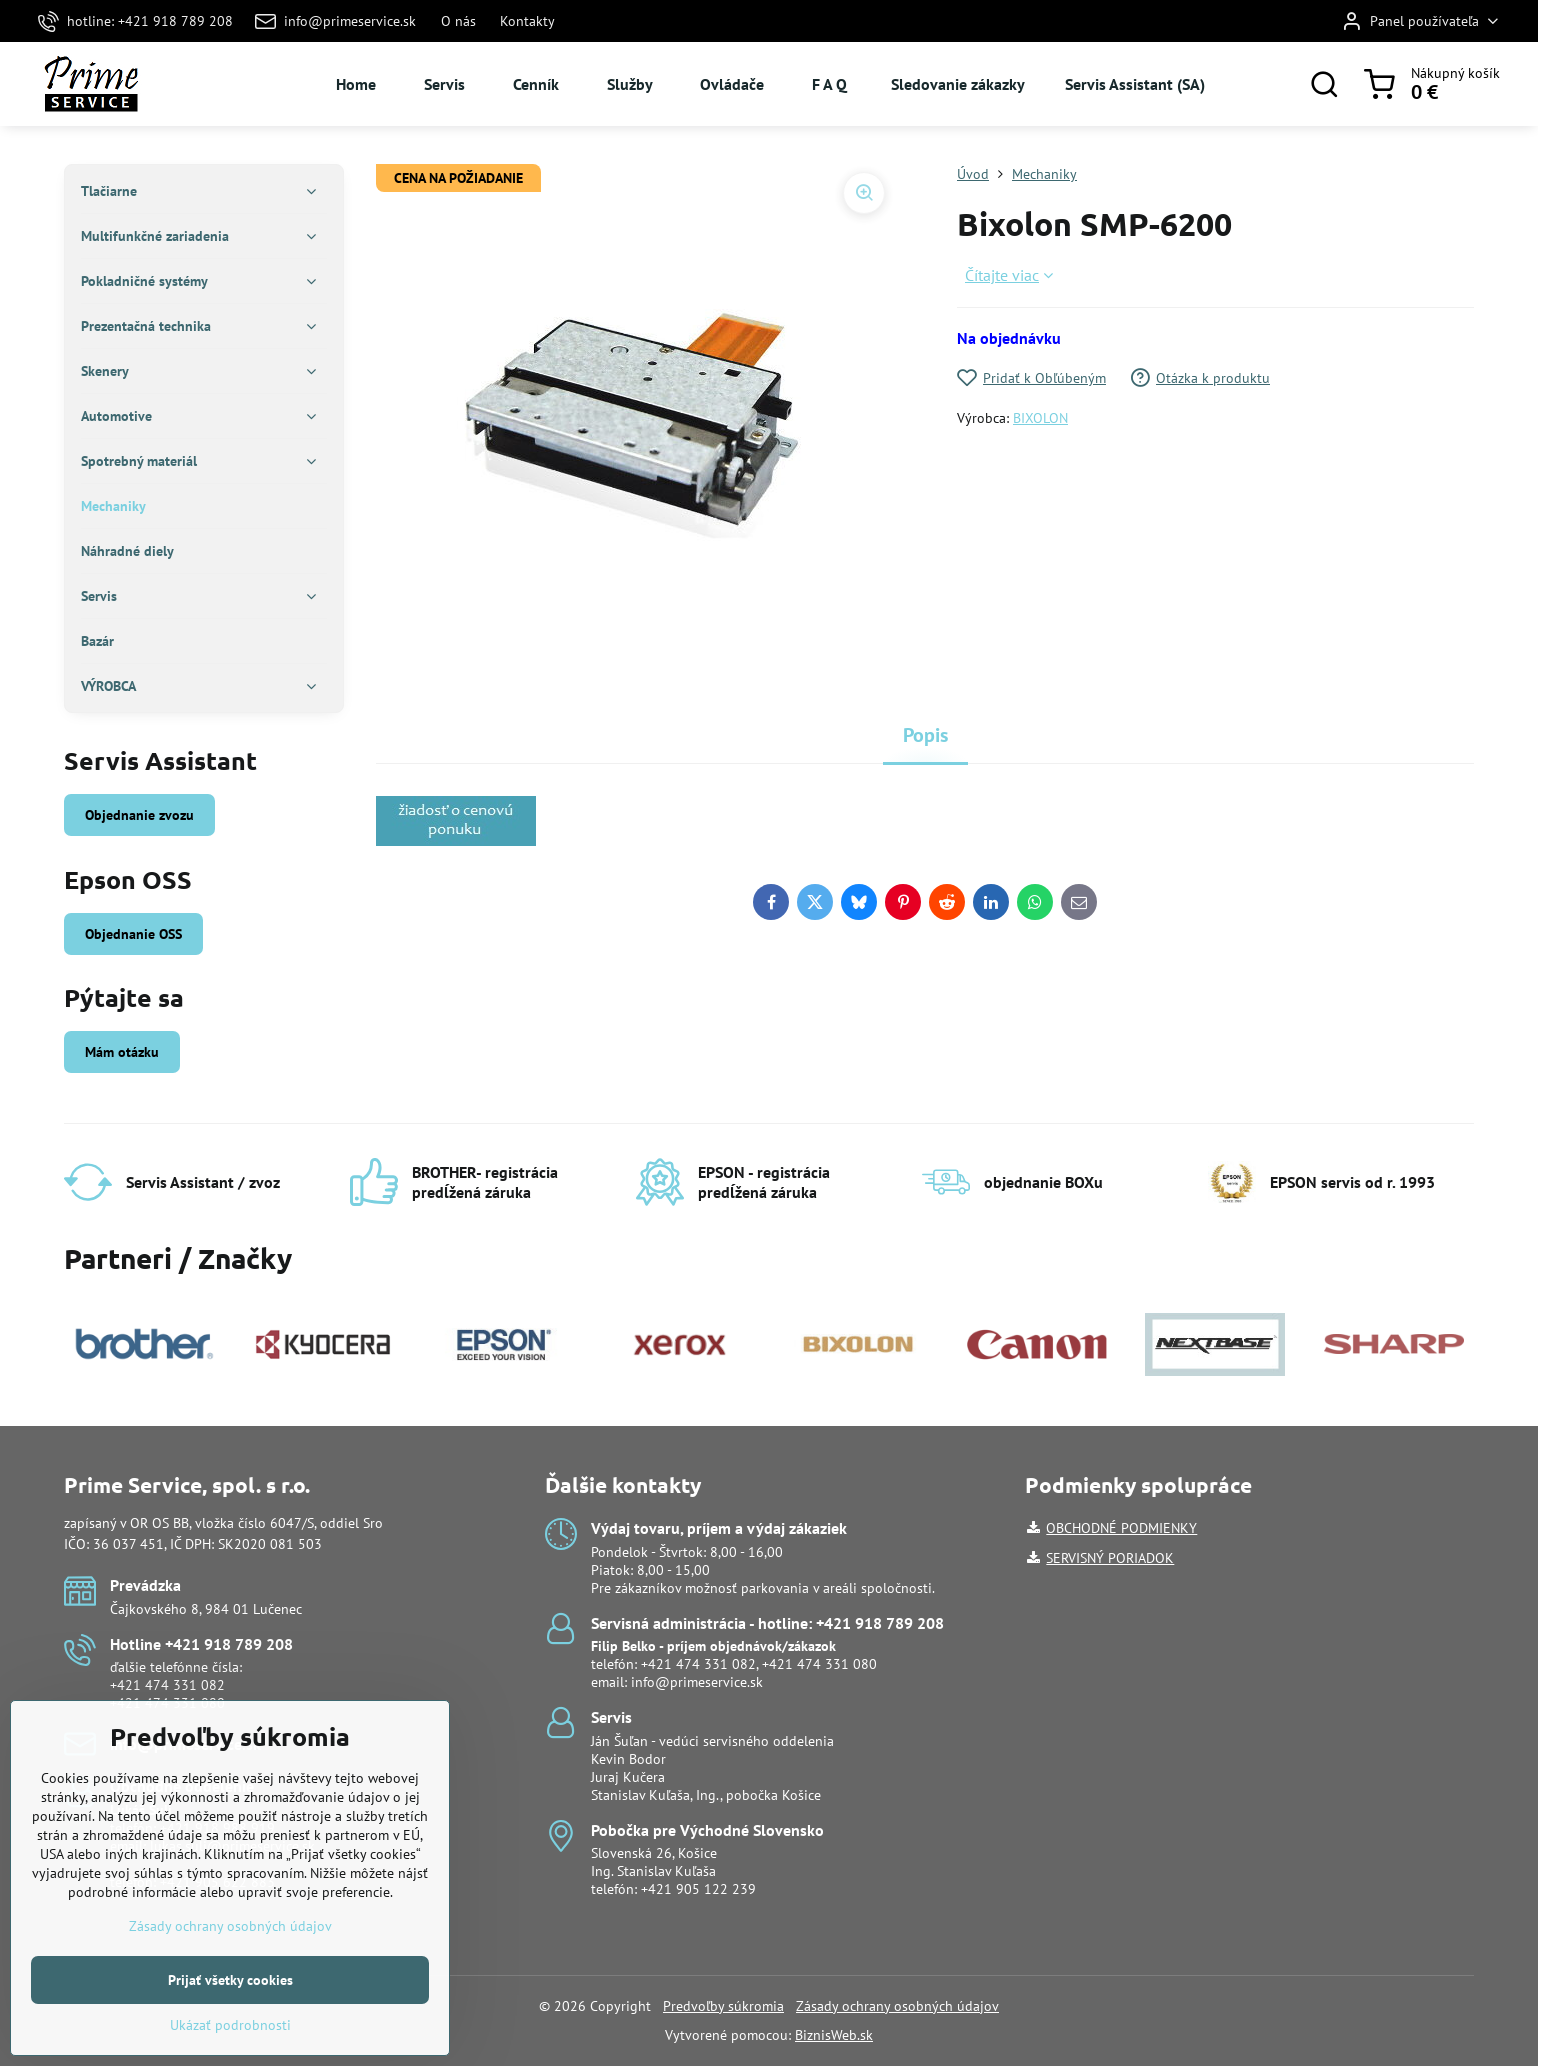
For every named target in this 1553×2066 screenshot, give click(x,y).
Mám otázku (122, 1052)
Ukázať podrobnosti (230, 2052)
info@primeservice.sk (697, 1682)
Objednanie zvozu (139, 815)
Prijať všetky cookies (230, 2007)
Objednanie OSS (133, 934)
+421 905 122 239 (698, 1889)
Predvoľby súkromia (723, 2006)
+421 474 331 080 (167, 1703)
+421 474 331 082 (167, 1685)
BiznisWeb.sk (834, 2035)
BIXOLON (1040, 418)
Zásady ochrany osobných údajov (897, 2006)
